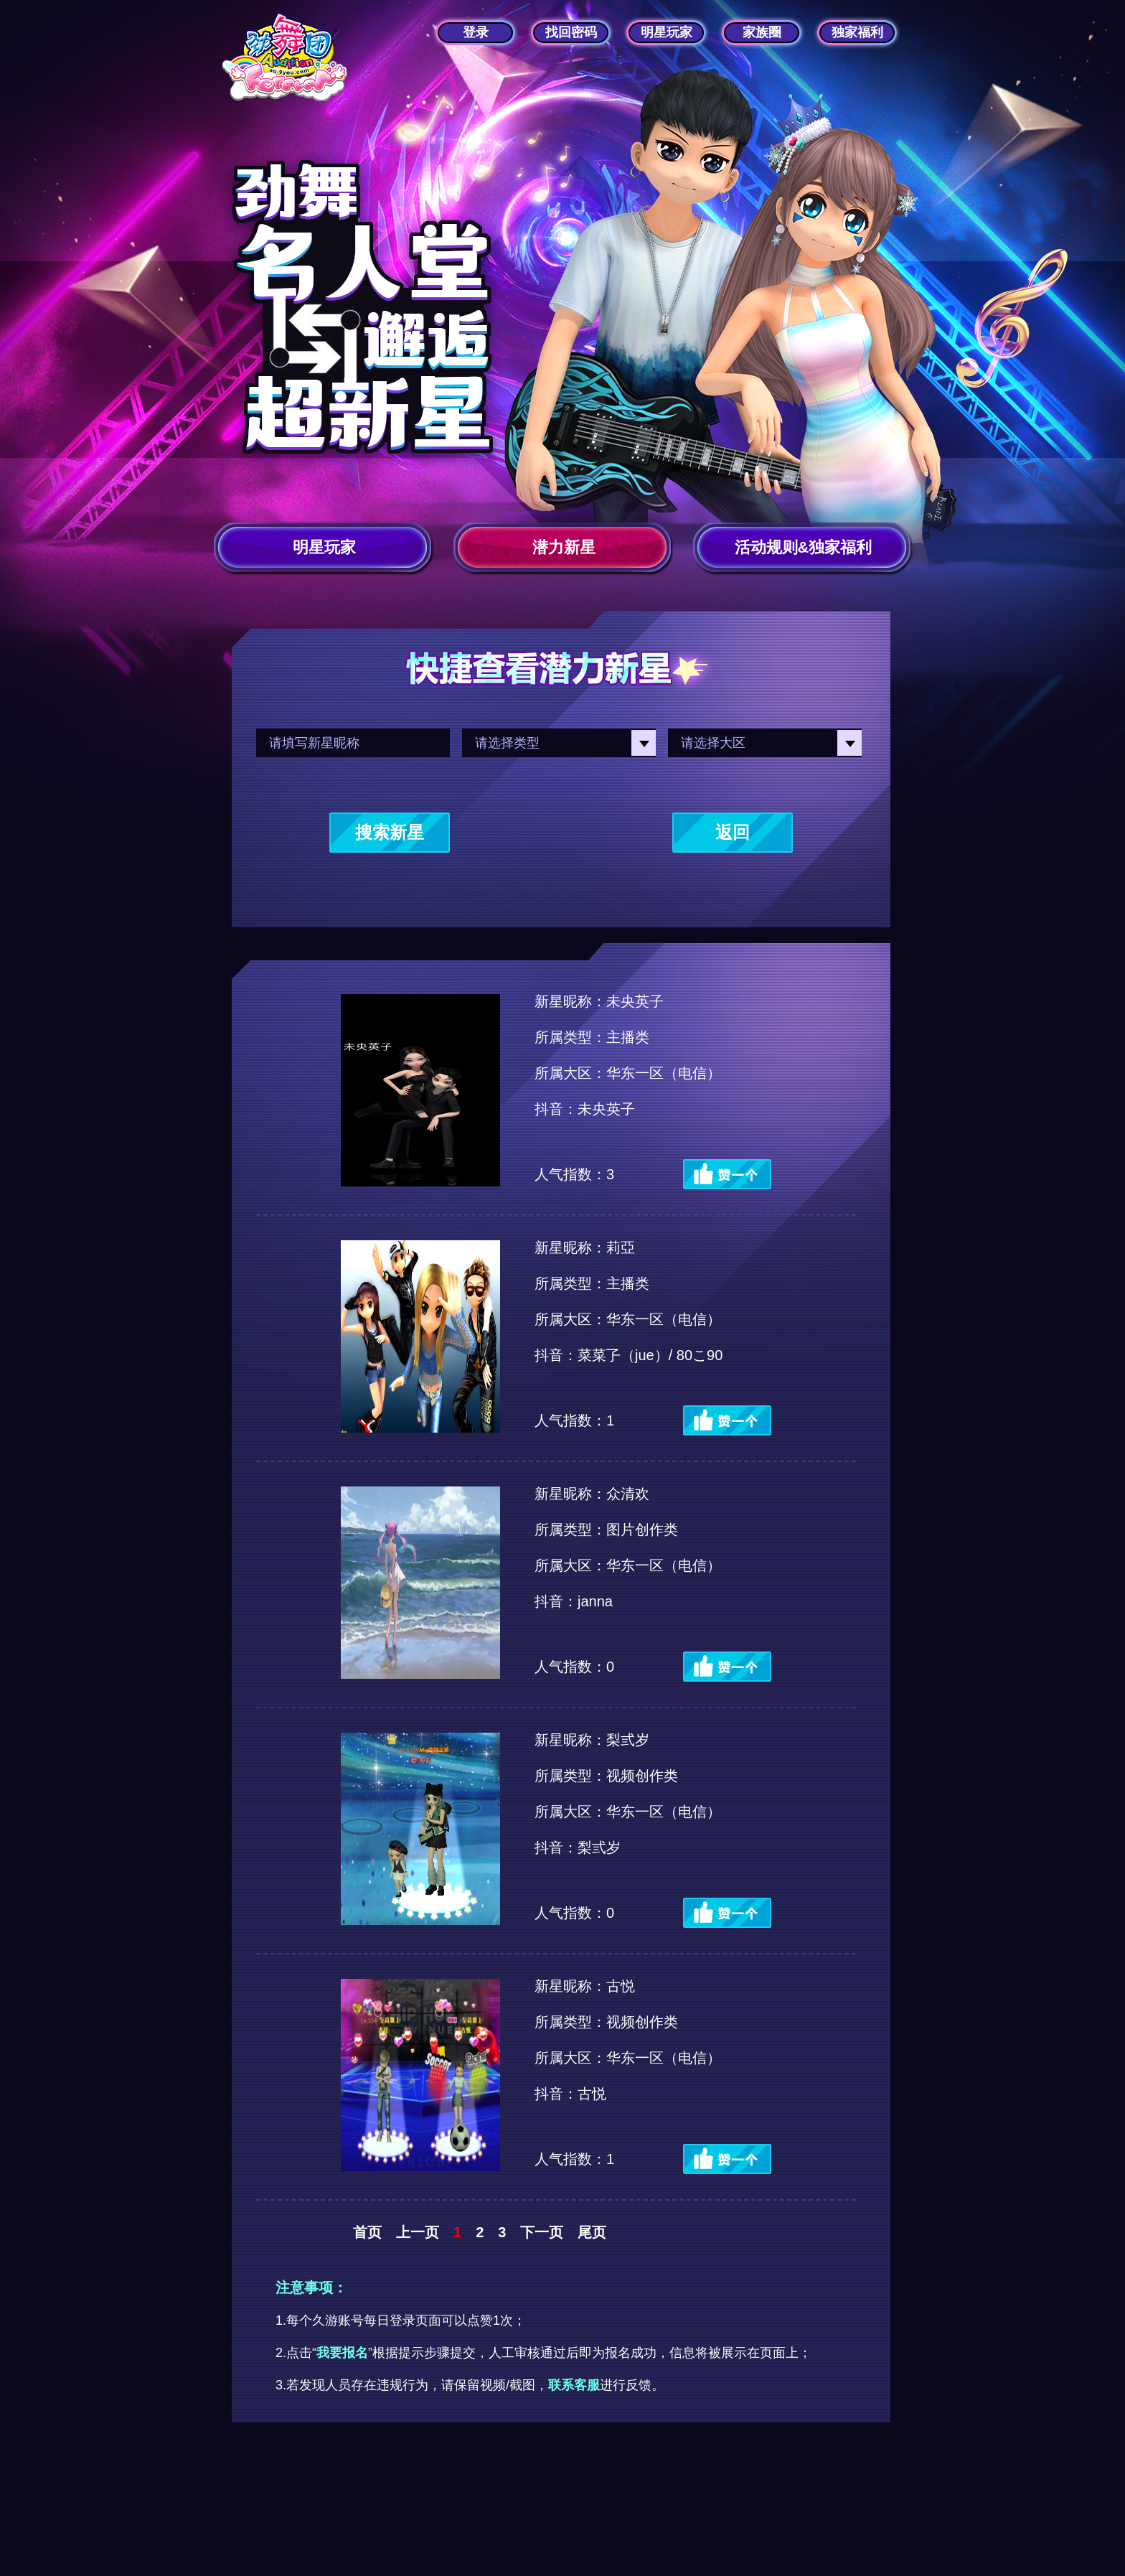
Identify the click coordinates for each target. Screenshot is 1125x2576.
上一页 (417, 2232)
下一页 (541, 2232)
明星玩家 (666, 32)
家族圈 (762, 32)
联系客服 (574, 2385)
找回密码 (571, 32)
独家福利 (857, 32)
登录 (476, 32)
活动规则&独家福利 (803, 547)
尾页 (592, 2232)
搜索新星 (389, 832)
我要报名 (342, 2353)
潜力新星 (564, 547)
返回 (732, 832)
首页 (367, 2232)
